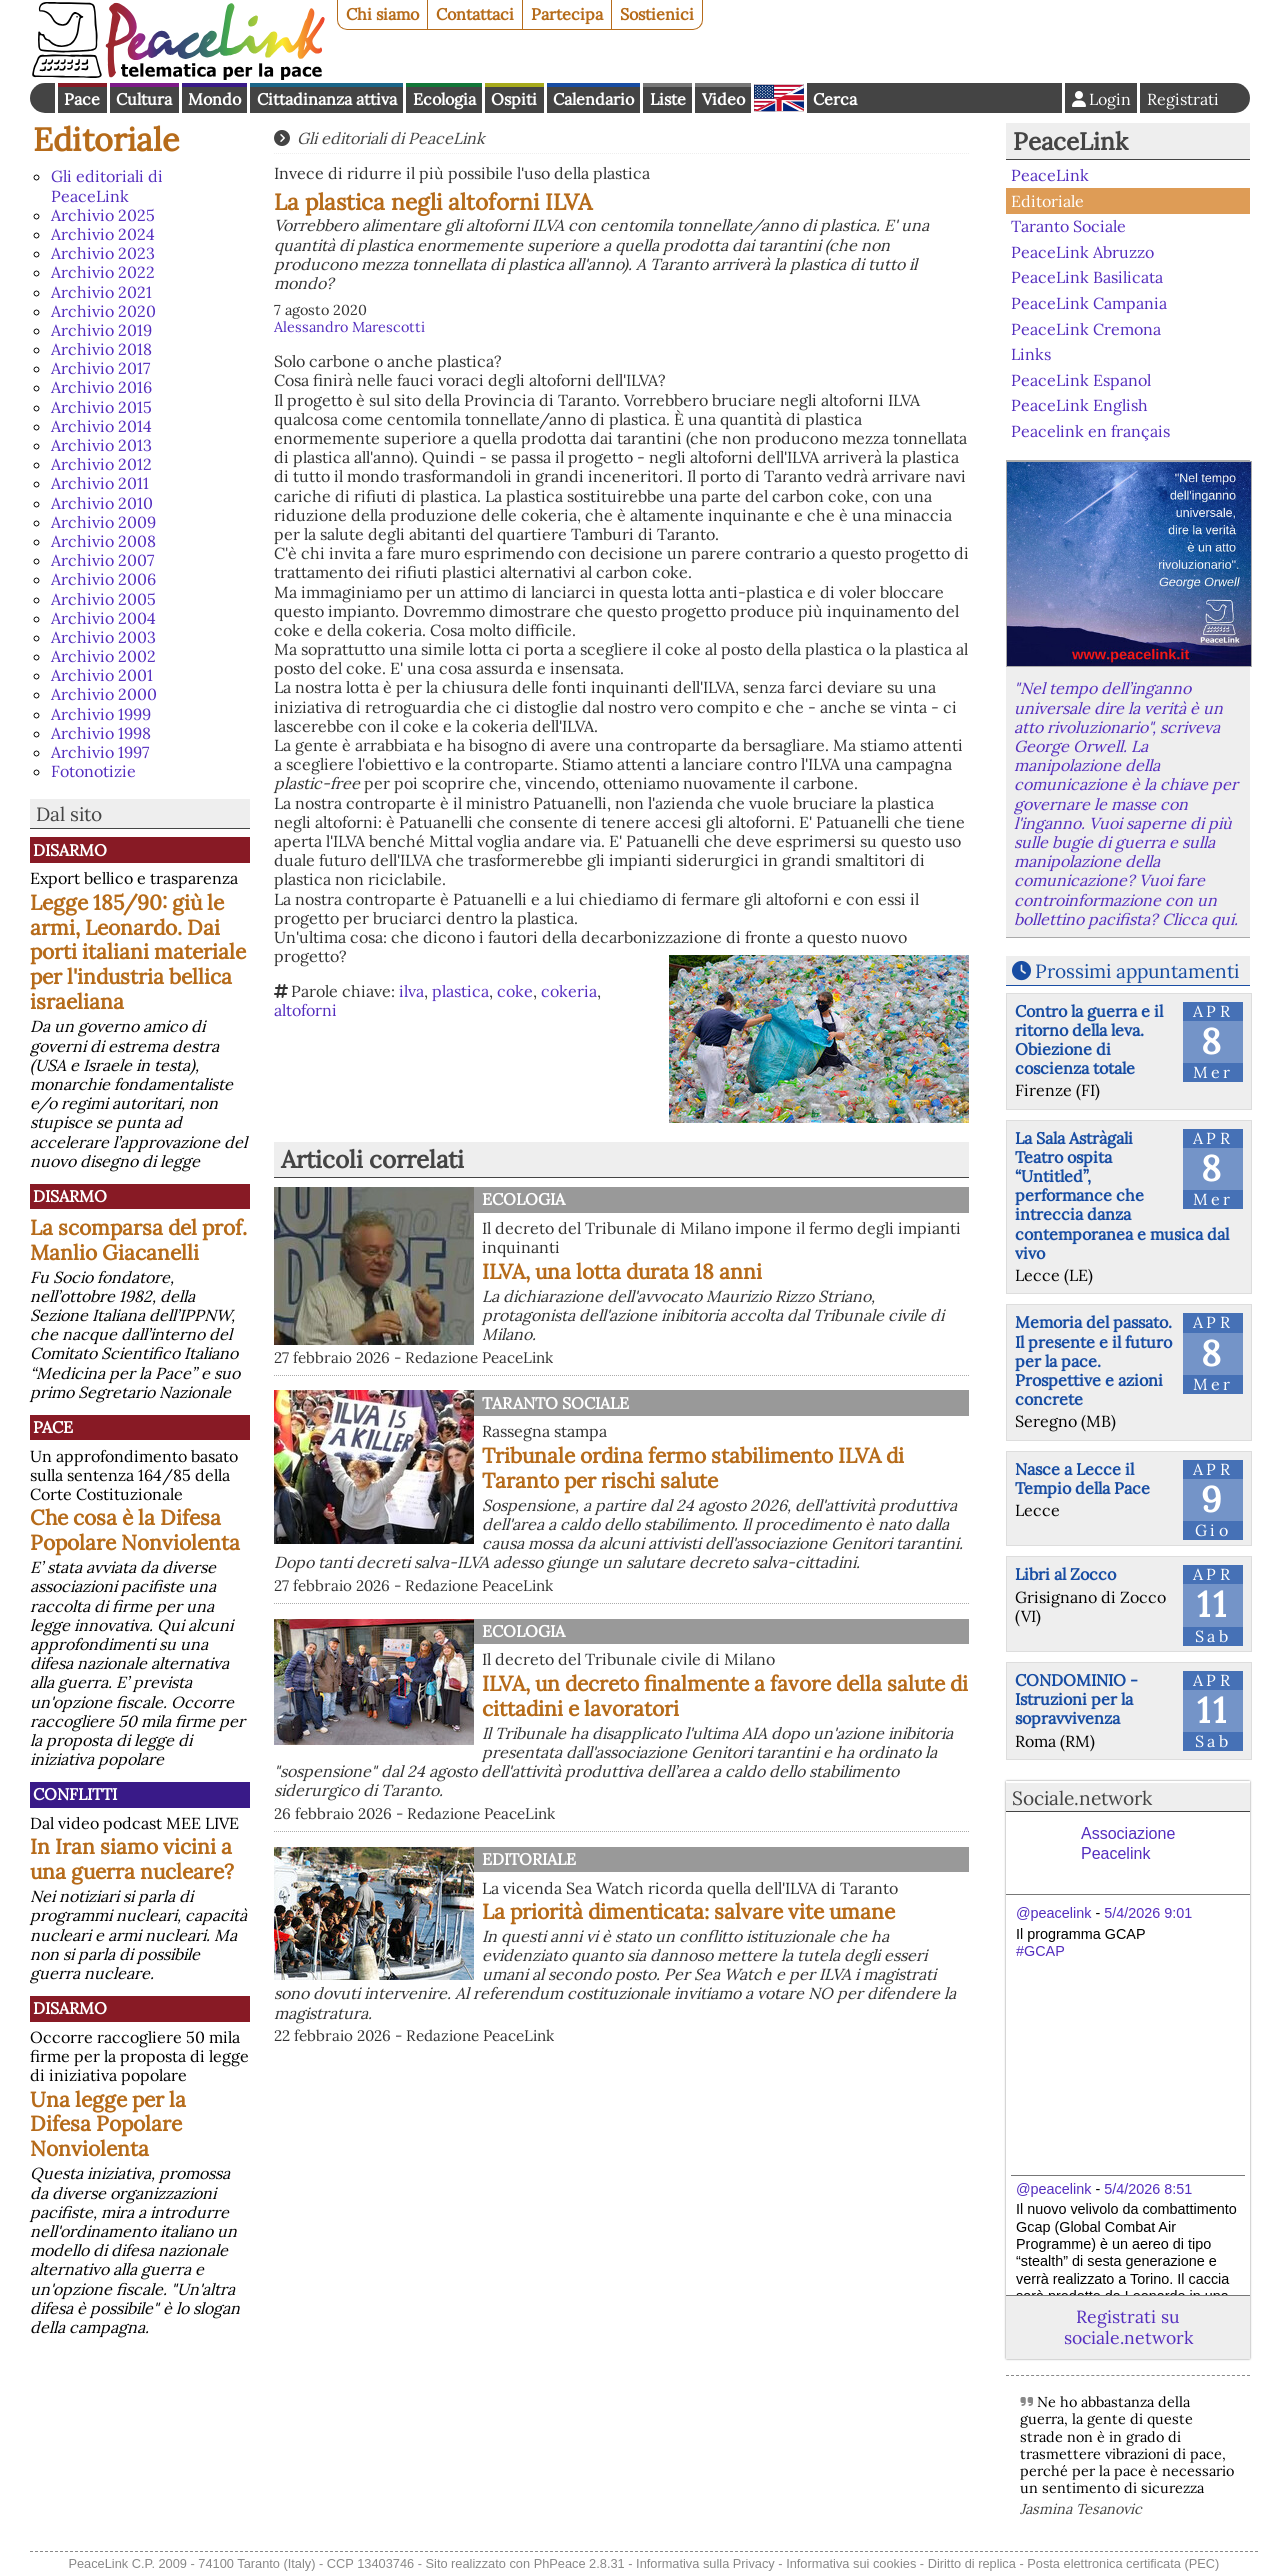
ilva (411, 991)
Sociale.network (1082, 1798)
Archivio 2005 (103, 599)
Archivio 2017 (100, 368)
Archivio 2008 (103, 541)
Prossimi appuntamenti (1137, 971)
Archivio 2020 (103, 311)
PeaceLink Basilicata (1087, 277)
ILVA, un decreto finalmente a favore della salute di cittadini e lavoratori (725, 1696)
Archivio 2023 (103, 253)
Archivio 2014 (101, 426)
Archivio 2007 (102, 560)
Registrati (1183, 99)
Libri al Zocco (1065, 1574)
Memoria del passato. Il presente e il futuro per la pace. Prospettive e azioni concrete (1093, 1360)
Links (1031, 354)
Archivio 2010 (102, 503)
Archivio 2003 (103, 637)
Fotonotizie (93, 771)
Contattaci (475, 14)
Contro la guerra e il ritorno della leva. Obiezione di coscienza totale (1089, 1040)
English (779, 98)
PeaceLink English (1079, 405)
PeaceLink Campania (1089, 303)
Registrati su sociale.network (1128, 2327)
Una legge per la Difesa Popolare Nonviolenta (108, 2124)
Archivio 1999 (101, 714)
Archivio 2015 (101, 407)
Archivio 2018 (101, 349)
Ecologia (444, 99)
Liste (668, 99)
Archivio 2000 (104, 694)
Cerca (835, 99)
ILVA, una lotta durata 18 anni (622, 1271)
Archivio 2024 (103, 234)
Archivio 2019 (101, 330)
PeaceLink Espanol (1081, 379)
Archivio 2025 (103, 215)
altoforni (305, 1010)
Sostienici (657, 14)
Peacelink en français (1090, 431)
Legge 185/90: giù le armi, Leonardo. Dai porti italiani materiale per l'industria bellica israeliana (138, 952)
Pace (82, 99)
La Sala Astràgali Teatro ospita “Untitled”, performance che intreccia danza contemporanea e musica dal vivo (1122, 1195)
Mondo (214, 99)
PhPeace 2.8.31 (579, 2563)
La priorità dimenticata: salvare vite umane (688, 1911)
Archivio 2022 (103, 272)
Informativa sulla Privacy (705, 2563)
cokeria (569, 991)
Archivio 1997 (100, 752)
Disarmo (70, 850)
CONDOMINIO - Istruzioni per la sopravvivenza (1076, 1699)
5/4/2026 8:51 (1148, 2189)
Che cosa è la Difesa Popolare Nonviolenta (135, 1530)
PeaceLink (1070, 141)
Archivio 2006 (103, 579)
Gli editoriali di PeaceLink (107, 185)
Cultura (144, 99)
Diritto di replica (972, 2563)
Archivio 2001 (102, 675)
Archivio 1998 (101, 733)
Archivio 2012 (101, 464)
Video (723, 99)
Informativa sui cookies (851, 2563)
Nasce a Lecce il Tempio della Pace (1082, 1478)
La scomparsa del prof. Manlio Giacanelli (138, 1240)
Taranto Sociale (555, 1403)
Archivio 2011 (100, 483)
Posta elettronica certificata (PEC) (1123, 2563)
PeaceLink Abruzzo (1082, 252)
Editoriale (106, 139)
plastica (460, 991)
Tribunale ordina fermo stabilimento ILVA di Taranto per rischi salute (693, 1468)
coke (515, 991)
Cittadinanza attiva (327, 99)
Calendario (593, 99)
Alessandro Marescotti (349, 327)
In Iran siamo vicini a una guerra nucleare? (132, 1859)
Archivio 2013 (101, 445)
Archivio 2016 (101, 387)
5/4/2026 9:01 (1148, 1913)
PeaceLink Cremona (1086, 328)
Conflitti (75, 1794)
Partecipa (567, 14)
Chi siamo (382, 14)
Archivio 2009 (103, 522)
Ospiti (514, 99)
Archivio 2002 (103, 656)
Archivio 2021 (101, 292)
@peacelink (1053, 1913)
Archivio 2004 (103, 618)
